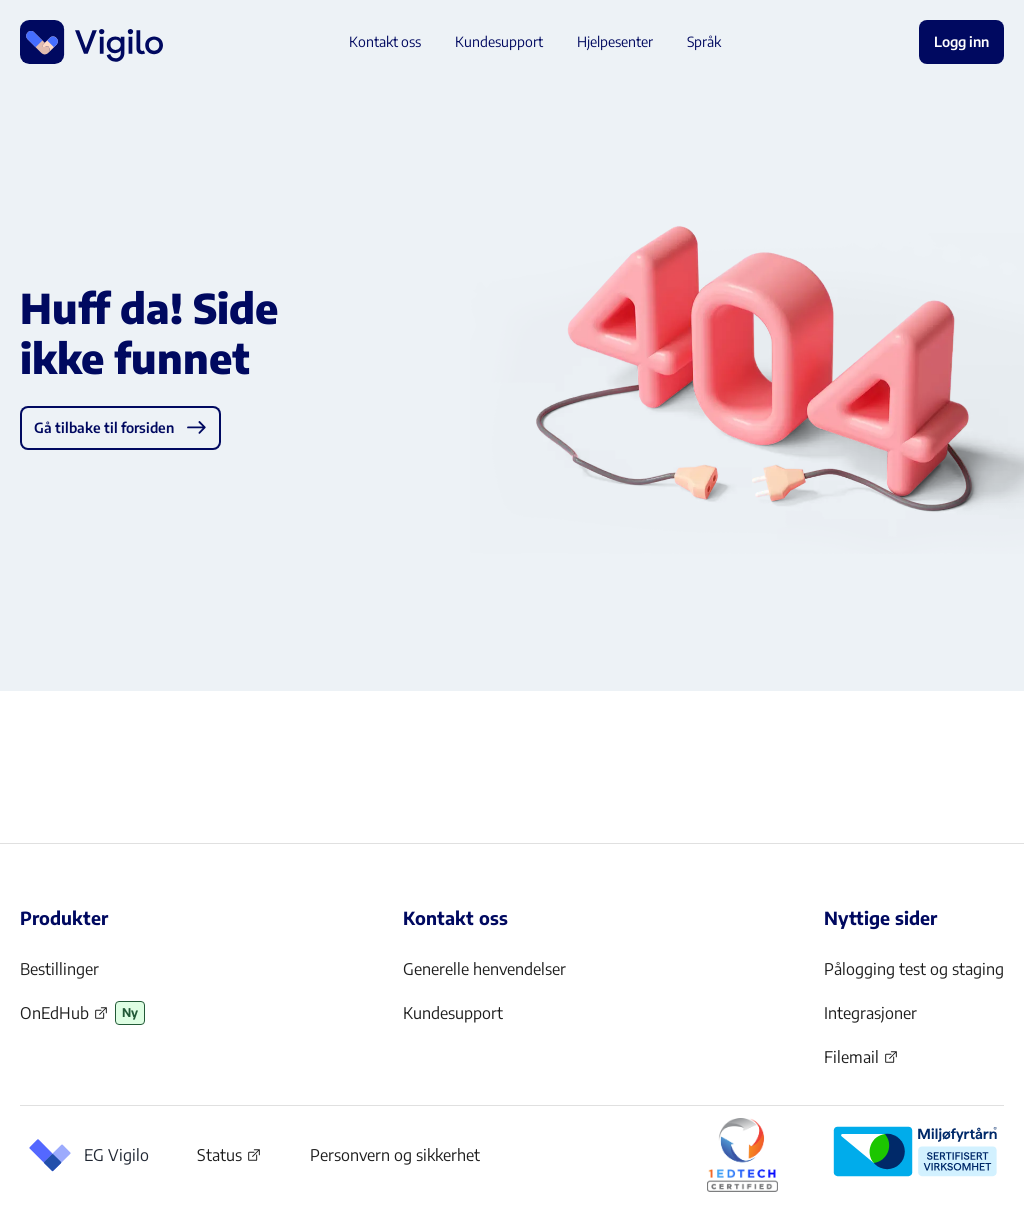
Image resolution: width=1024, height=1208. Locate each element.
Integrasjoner (870, 1013)
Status (229, 1159)
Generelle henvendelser (484, 969)
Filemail (861, 1063)
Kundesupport (453, 1013)
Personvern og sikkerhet (395, 1155)
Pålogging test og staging (914, 969)
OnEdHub (64, 1019)
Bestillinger (59, 969)
